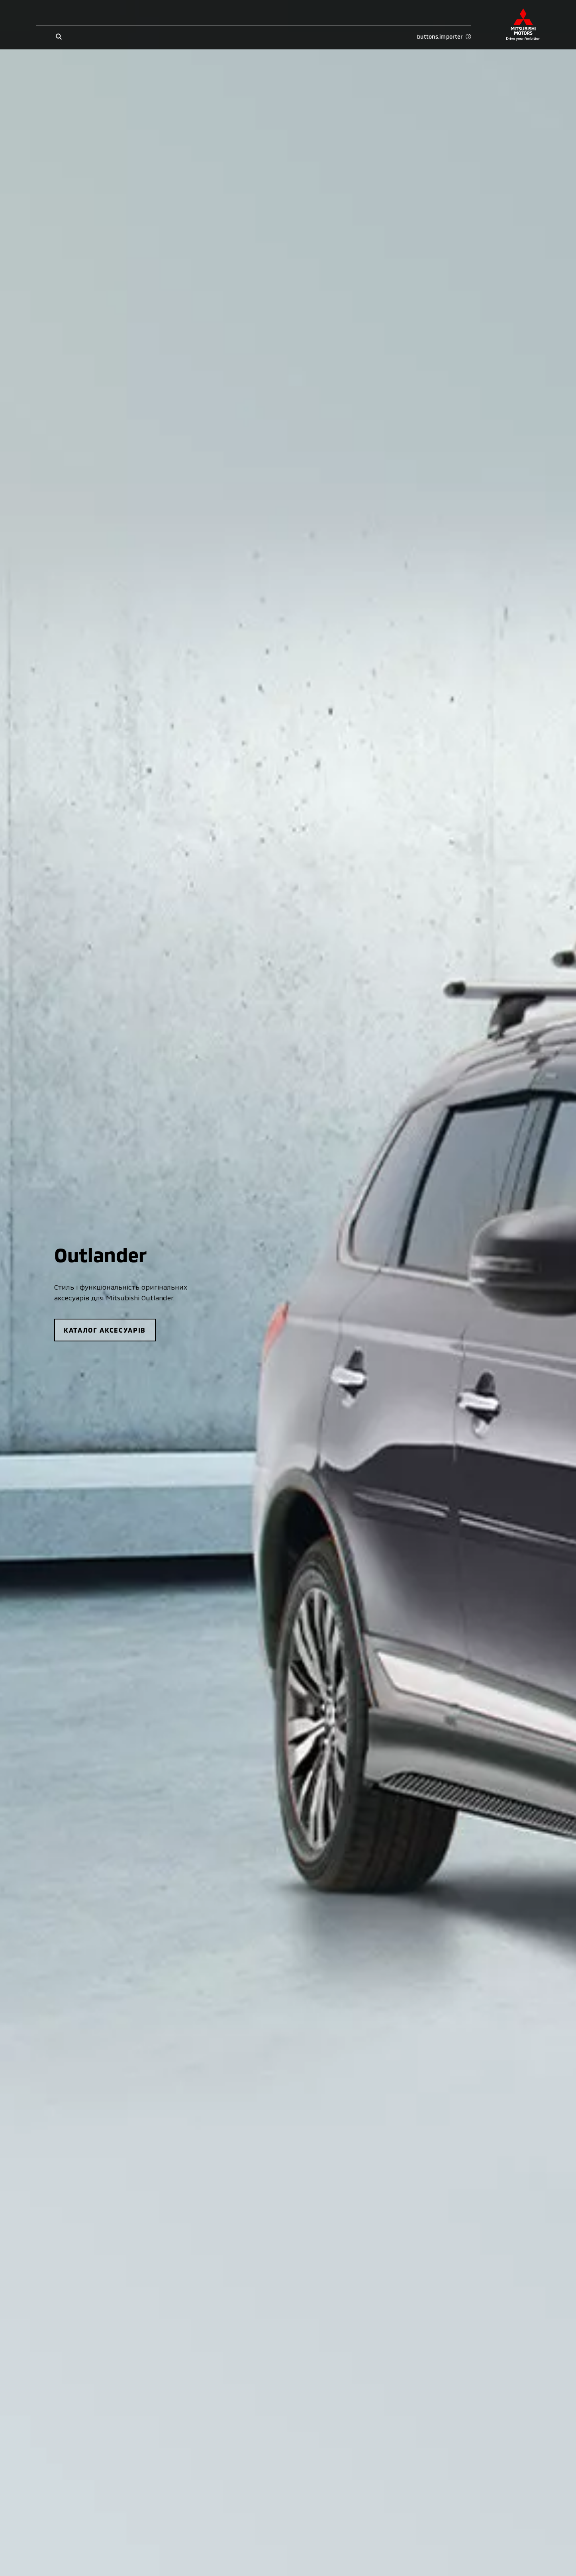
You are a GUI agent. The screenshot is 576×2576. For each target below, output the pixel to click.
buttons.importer (444, 36)
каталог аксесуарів (105, 1330)
